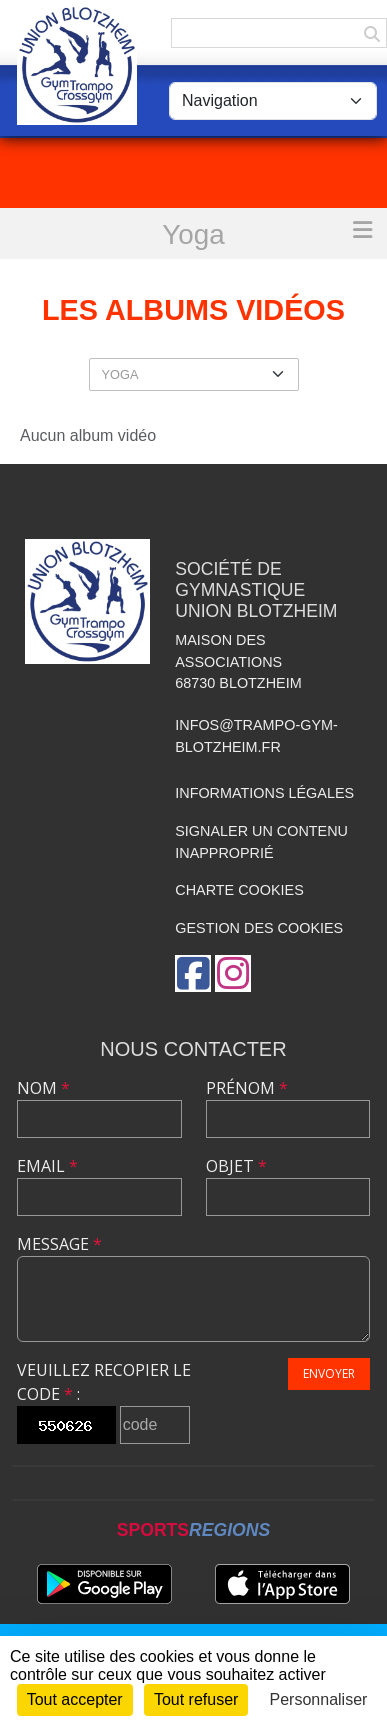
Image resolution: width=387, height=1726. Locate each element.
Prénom (247, 1088)
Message (59, 1244)
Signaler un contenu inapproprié (261, 842)
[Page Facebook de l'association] (193, 973)
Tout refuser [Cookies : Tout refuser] (196, 1699)
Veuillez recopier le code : (104, 1382)
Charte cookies (239, 890)
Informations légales (264, 793)
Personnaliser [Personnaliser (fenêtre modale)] (319, 1699)
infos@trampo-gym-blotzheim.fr (256, 736)
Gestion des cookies (259, 928)
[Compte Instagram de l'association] (233, 973)
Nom (43, 1088)
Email (47, 1166)
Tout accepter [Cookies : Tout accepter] (75, 1699)
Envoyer (329, 1373)
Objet (236, 1166)
